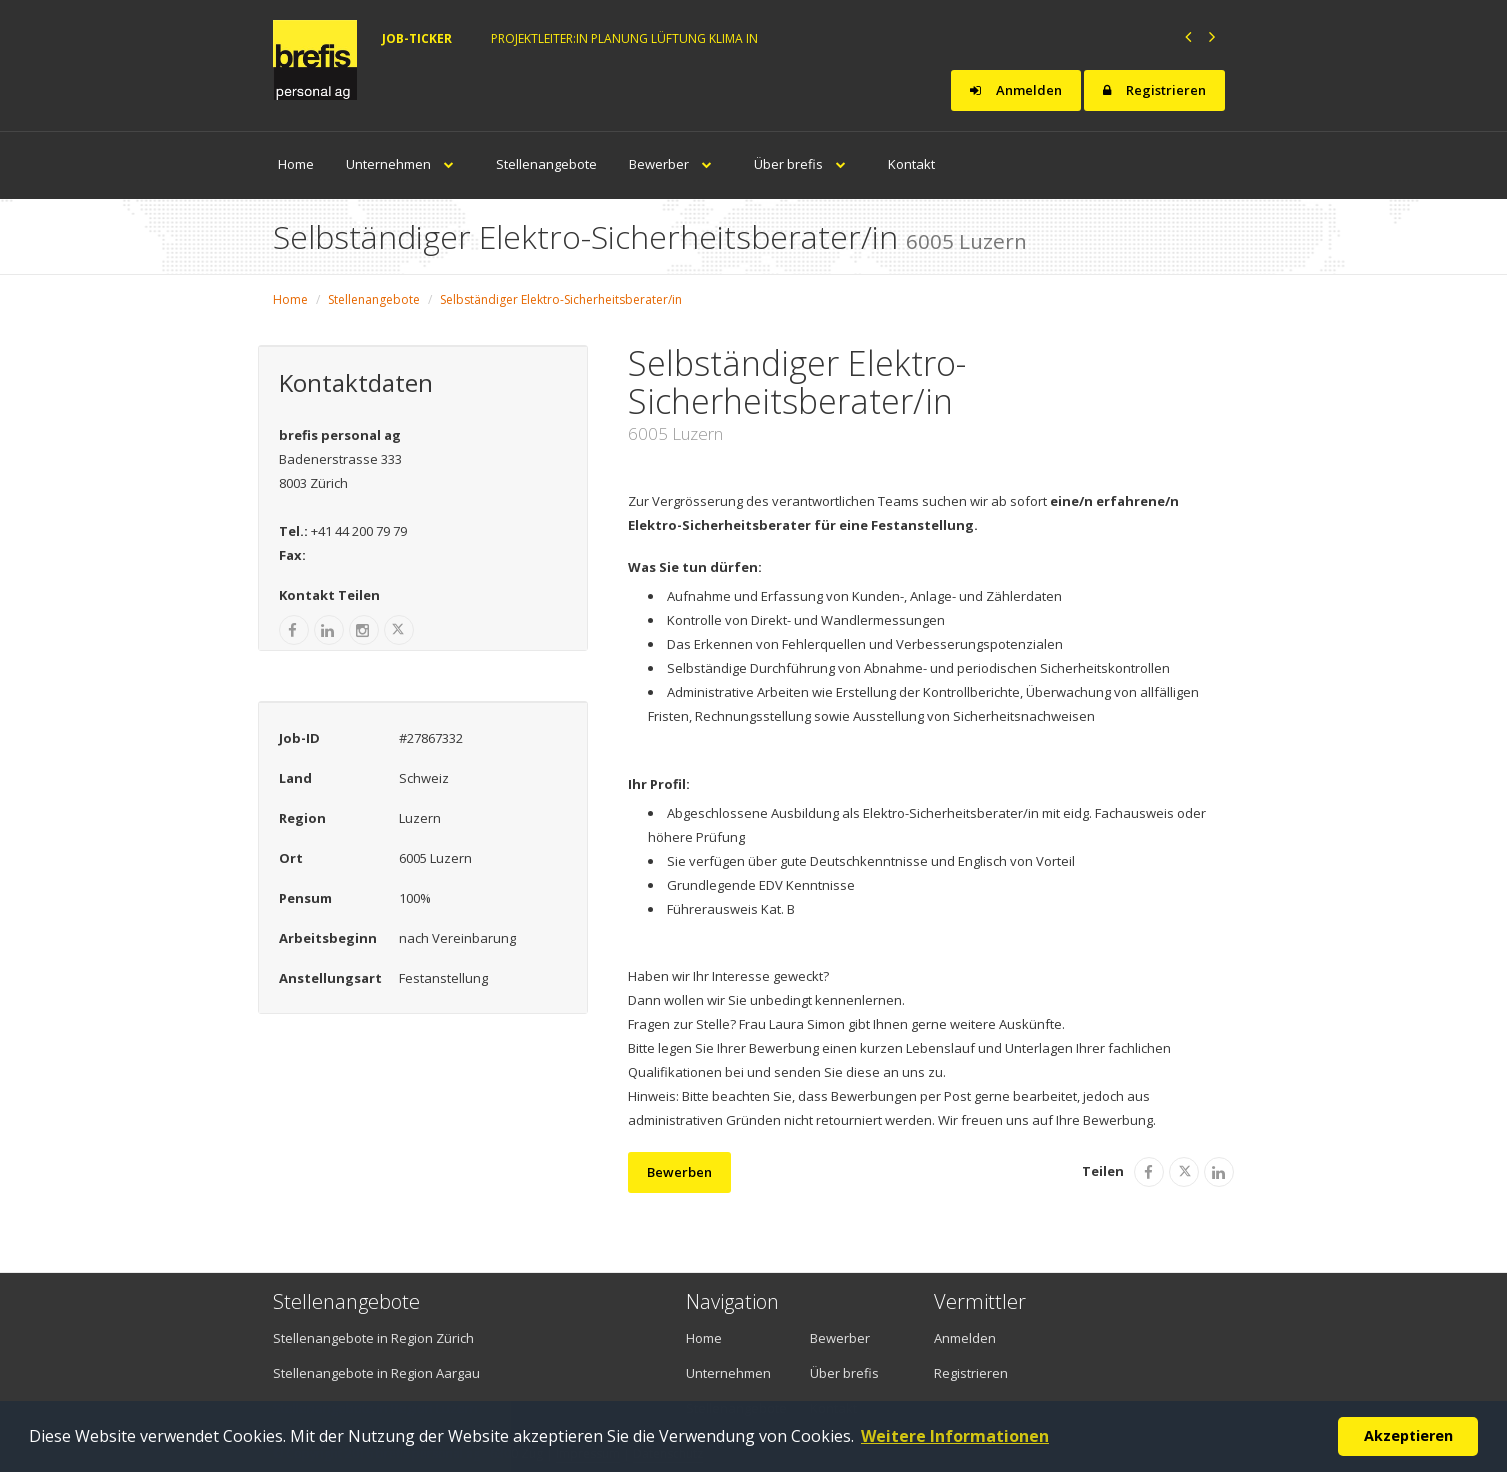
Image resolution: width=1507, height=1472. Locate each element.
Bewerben (679, 1172)
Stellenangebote (546, 164)
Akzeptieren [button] (1408, 1435)
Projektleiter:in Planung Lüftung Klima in (624, 38)
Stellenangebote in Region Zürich (373, 1338)
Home (296, 164)
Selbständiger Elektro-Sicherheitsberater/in (561, 299)
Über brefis (805, 164)
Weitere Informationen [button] (955, 1436)
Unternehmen (405, 164)
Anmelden (1016, 90)
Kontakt (911, 164)
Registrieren (1154, 90)
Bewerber (675, 164)
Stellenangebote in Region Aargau (376, 1373)
